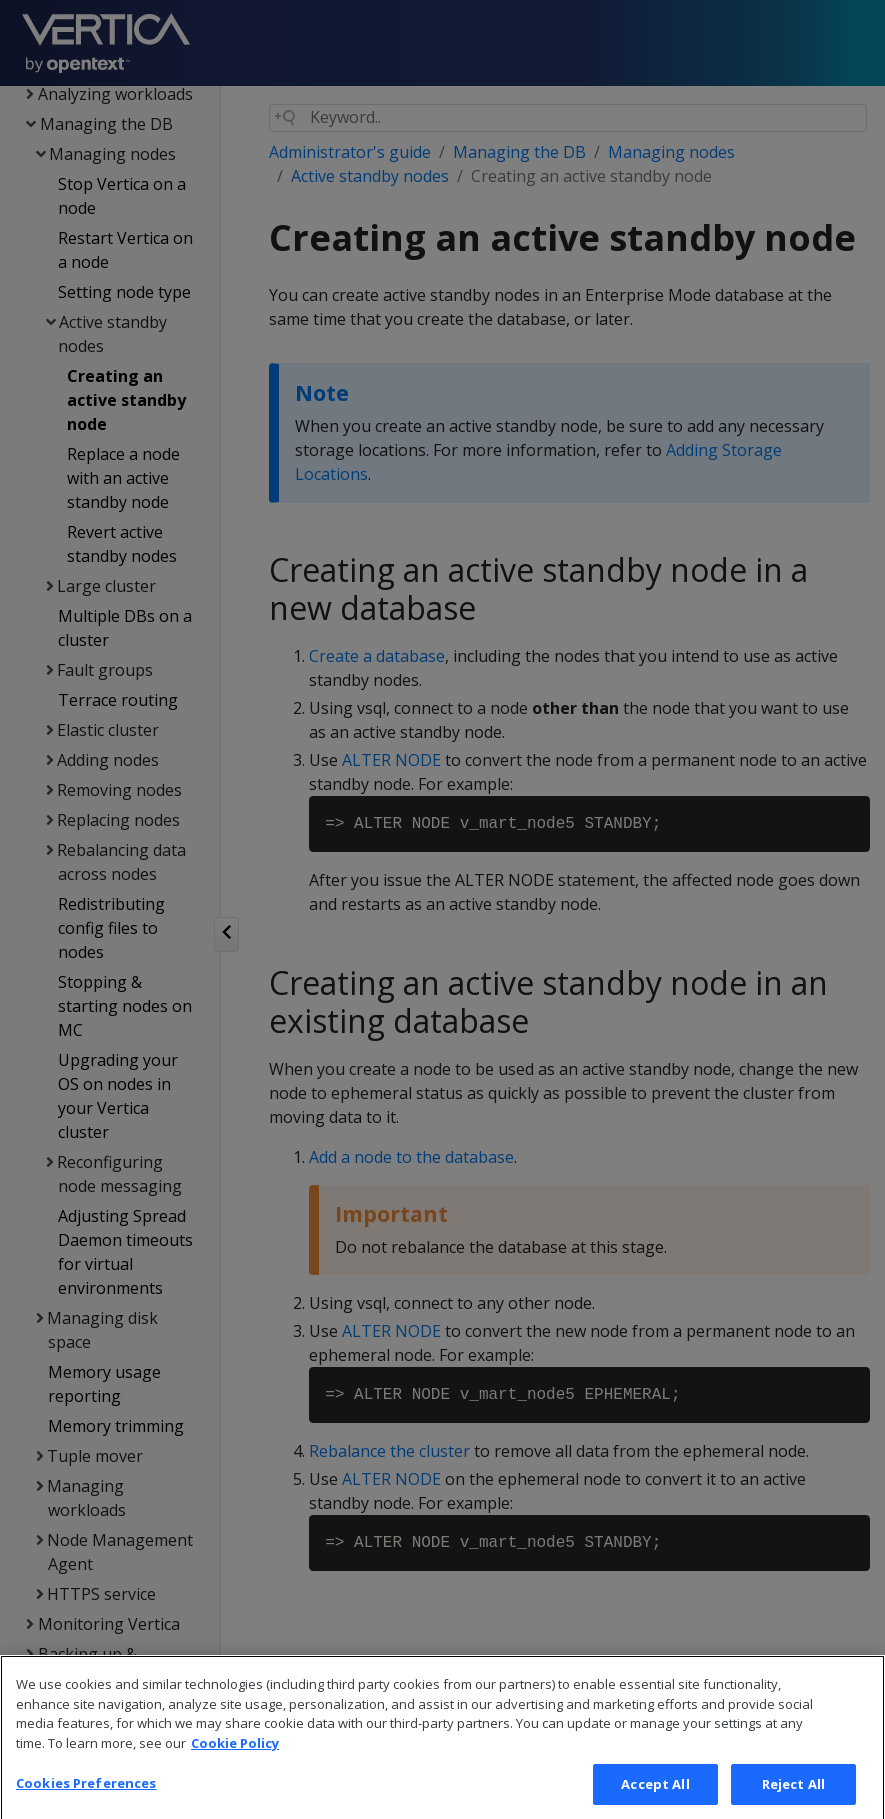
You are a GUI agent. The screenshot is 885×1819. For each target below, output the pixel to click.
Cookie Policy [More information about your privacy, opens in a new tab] (235, 1765)
